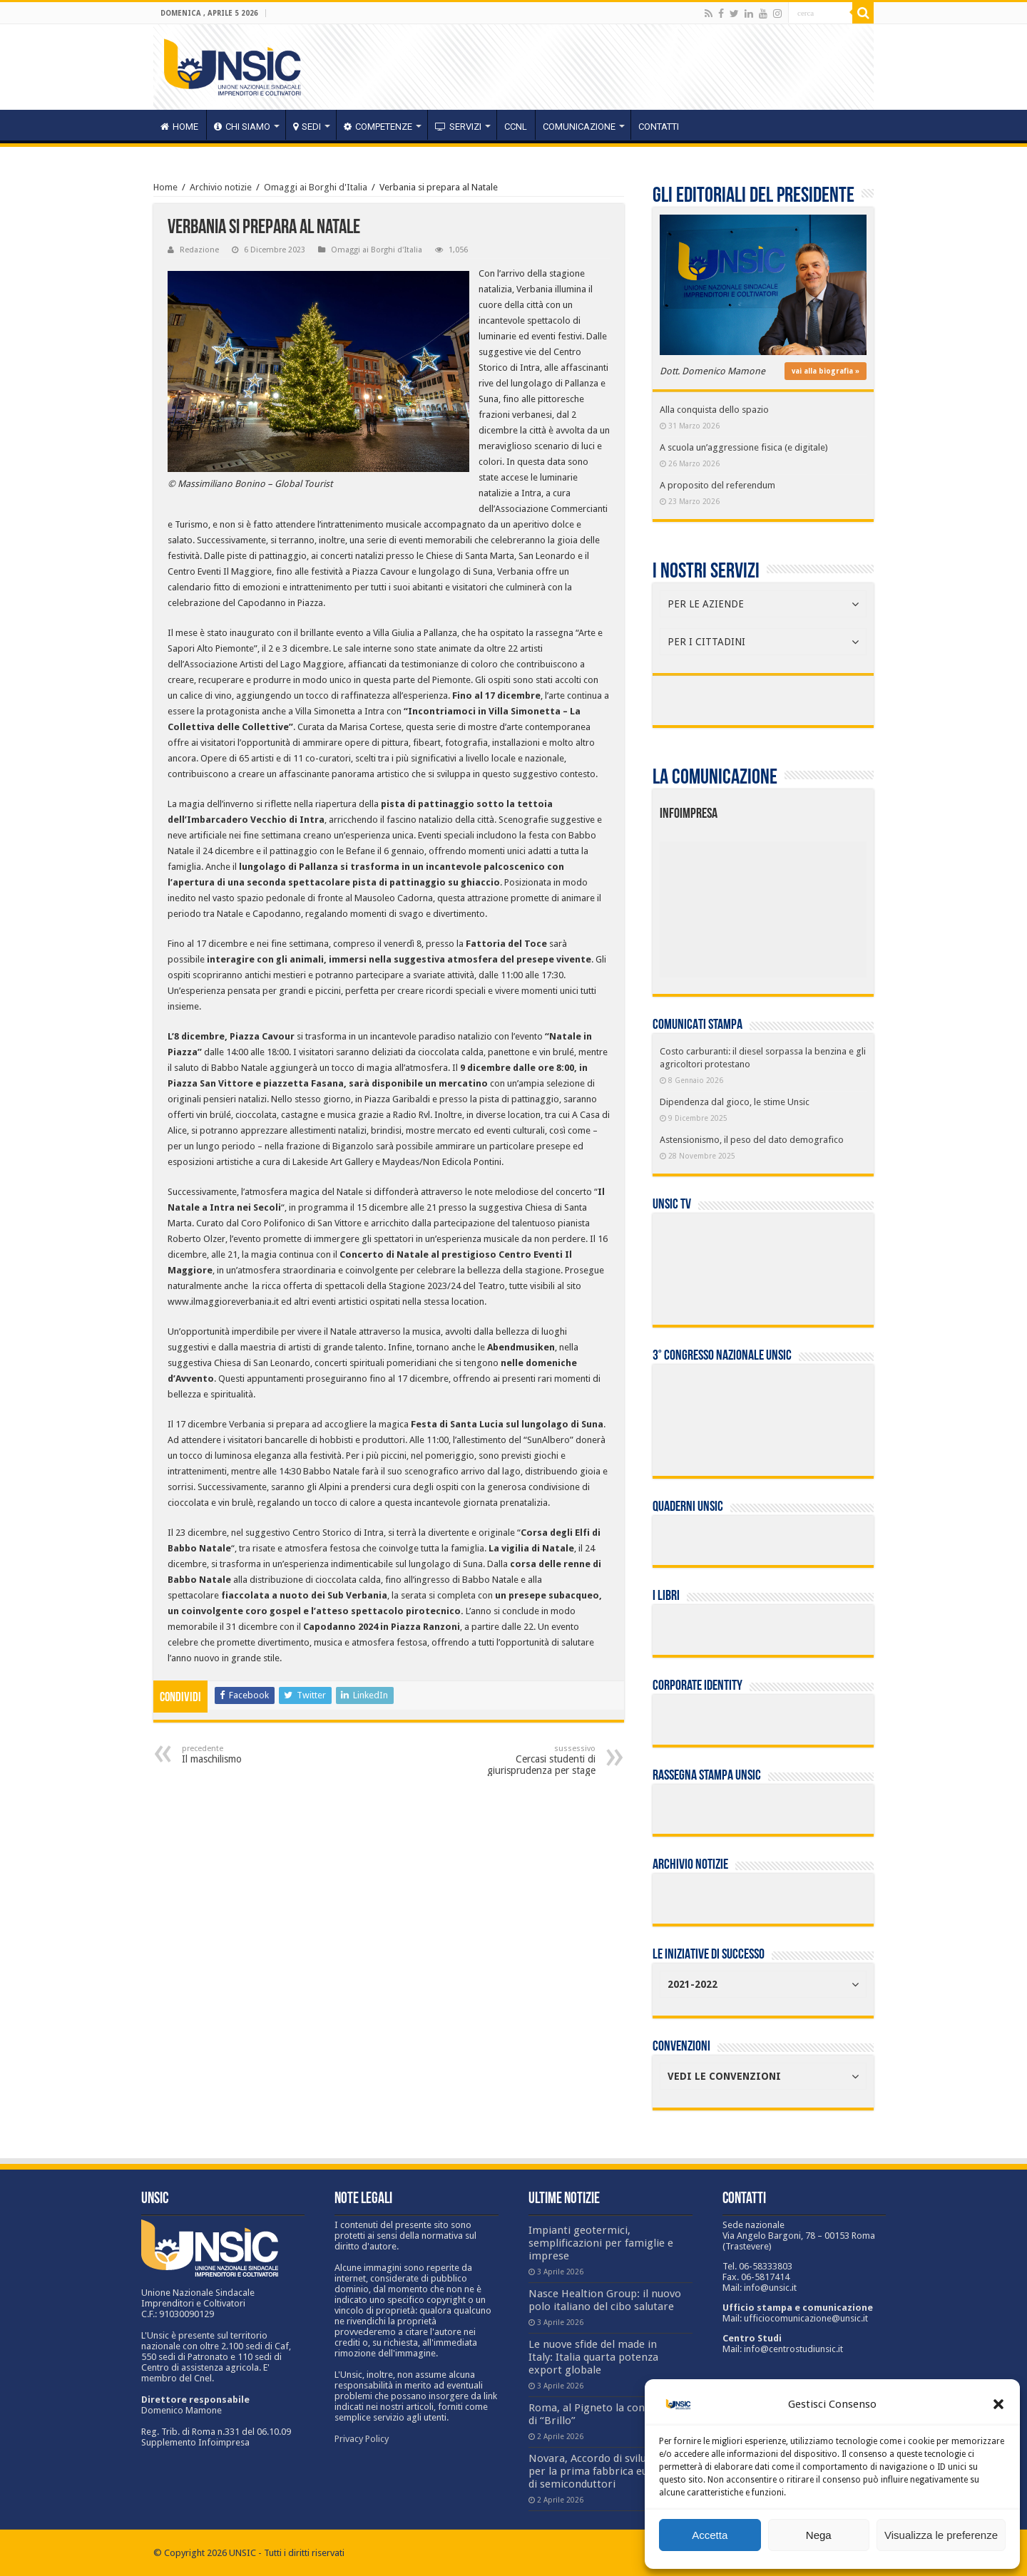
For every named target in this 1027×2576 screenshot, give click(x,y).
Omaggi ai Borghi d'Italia (315, 187)
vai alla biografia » (825, 371)
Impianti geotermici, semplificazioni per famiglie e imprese (600, 2243)
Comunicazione (579, 126)
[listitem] (807, 903)
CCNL (515, 126)
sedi (307, 126)
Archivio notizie (221, 187)
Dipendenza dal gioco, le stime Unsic (734, 1102)
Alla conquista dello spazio (714, 409)
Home (165, 187)
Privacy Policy (361, 2438)
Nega (819, 2535)
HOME (179, 126)
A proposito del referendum (717, 485)
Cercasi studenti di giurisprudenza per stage (522, 1760)
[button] (998, 2404)
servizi (458, 126)
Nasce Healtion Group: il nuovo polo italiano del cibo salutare (604, 2300)
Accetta (709, 2535)
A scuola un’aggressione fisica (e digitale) (744, 447)
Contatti (658, 126)
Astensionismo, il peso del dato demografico (752, 1139)
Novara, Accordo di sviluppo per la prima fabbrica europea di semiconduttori (602, 2471)
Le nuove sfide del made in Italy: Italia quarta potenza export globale (593, 2357)
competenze (378, 126)
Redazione (199, 250)
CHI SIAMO (242, 126)
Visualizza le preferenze (941, 2535)
